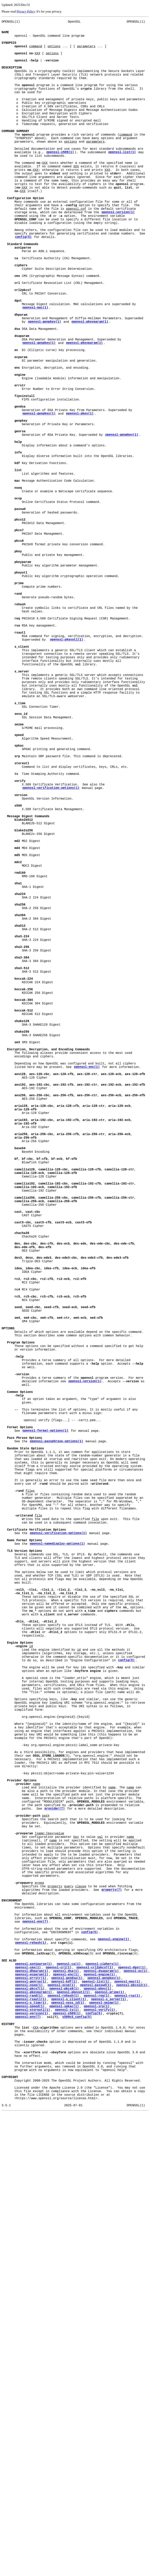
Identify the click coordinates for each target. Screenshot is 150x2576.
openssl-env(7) (35, 2344)
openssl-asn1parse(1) (33, 2396)
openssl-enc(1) (87, 1300)
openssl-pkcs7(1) (30, 2426)
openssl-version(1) (117, 255)
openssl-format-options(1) (45, 1744)
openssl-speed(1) (30, 2448)
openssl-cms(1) (28, 2400)
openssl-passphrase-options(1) (56, 1757)
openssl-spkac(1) (64, 2448)
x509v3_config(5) (77, 2461)
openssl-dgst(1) (132, 2400)
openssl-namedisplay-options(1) (57, 1882)
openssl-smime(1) (104, 2444)
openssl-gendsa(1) (67, 2413)
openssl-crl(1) (59, 2400)
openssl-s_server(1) (108, 2439)
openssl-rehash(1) (30, 2370)
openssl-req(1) (97, 2435)
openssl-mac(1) (35, 372)
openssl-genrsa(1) (30, 2418)
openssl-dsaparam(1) (101, 2405)
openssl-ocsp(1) (61, 2422)
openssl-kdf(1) (64, 2418)
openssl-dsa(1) (66, 2405)
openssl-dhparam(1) (31, 2405)
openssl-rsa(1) (127, 2435)
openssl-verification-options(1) (50, 959)
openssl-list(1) (122, 182)
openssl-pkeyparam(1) (90, 389)
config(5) (23, 285)
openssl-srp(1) (97, 2448)
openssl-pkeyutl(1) (66, 777)
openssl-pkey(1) (79, 501)
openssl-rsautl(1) (30, 2439)
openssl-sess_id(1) (67, 2444)
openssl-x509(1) (60, 182)
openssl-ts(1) (67, 2452)
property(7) (111, 2305)
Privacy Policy (26, 11)
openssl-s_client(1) (68, 2439)
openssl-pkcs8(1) (64, 2426)
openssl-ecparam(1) (31, 2409)
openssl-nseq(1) (29, 2422)
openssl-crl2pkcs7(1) (94, 2400)
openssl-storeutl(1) (32, 2452)
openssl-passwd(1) (95, 2422)
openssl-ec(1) (136, 2405)
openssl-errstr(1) (30, 2413)
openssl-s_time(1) (30, 2444)
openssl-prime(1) (109, 2431)
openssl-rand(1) (29, 2435)
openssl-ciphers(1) (102, 2396)
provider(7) (54, 2206)
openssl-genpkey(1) (44, 389)
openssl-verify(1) (99, 2452)
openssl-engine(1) (113, 2366)
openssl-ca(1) (69, 2396)
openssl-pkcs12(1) (131, 2422)
